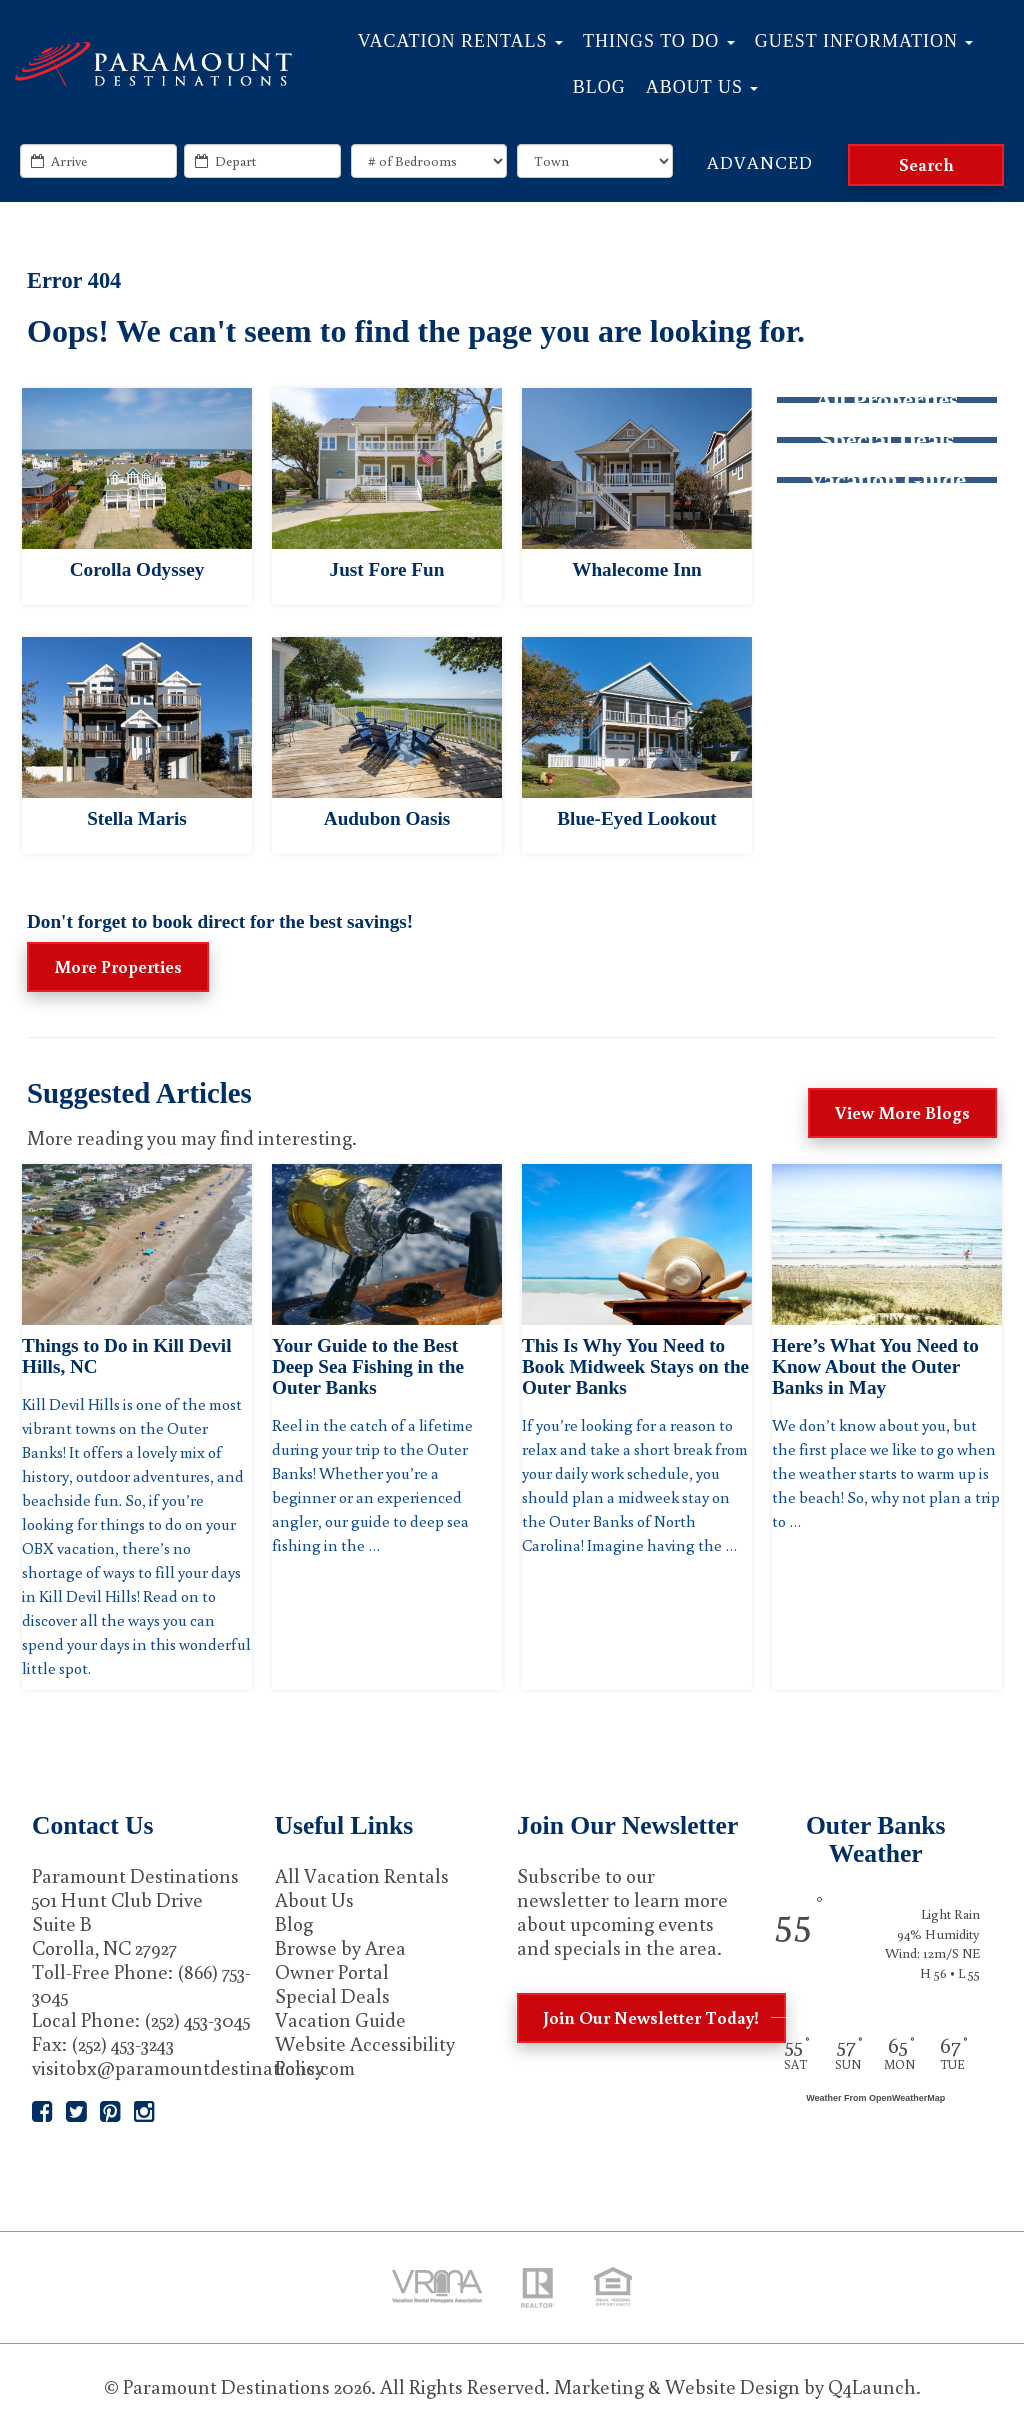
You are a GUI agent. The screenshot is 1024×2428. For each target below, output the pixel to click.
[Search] (926, 165)
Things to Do (659, 41)
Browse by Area (340, 1947)
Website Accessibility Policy (365, 2055)
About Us (702, 87)
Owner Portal (332, 1971)
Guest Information (864, 41)
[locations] (595, 161)
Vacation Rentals (460, 41)
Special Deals (332, 1995)
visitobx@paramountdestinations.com (193, 2067)
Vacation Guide (340, 2019)
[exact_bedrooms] (429, 161)
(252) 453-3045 (197, 2019)
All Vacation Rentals (362, 1875)
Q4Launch (872, 2386)
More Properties (118, 966)
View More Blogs (902, 1112)
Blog (599, 87)
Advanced (760, 162)
